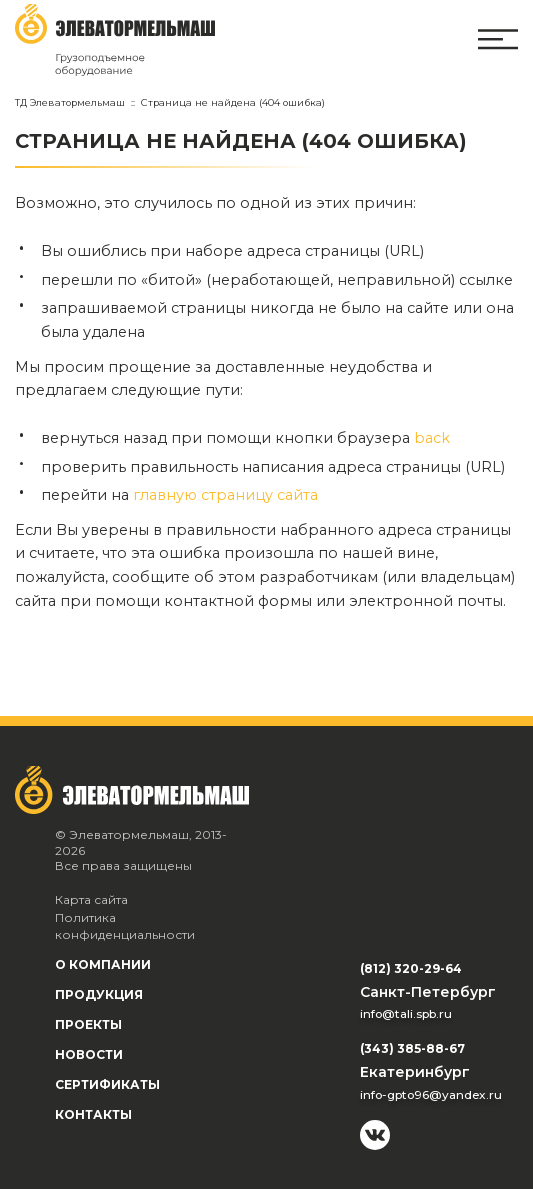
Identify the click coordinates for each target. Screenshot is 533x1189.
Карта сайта (91, 899)
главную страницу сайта (225, 495)
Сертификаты (107, 1084)
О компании (103, 964)
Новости (89, 1054)
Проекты (88, 1024)
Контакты (93, 1114)
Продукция (99, 994)
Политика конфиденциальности (125, 926)
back (432, 438)
